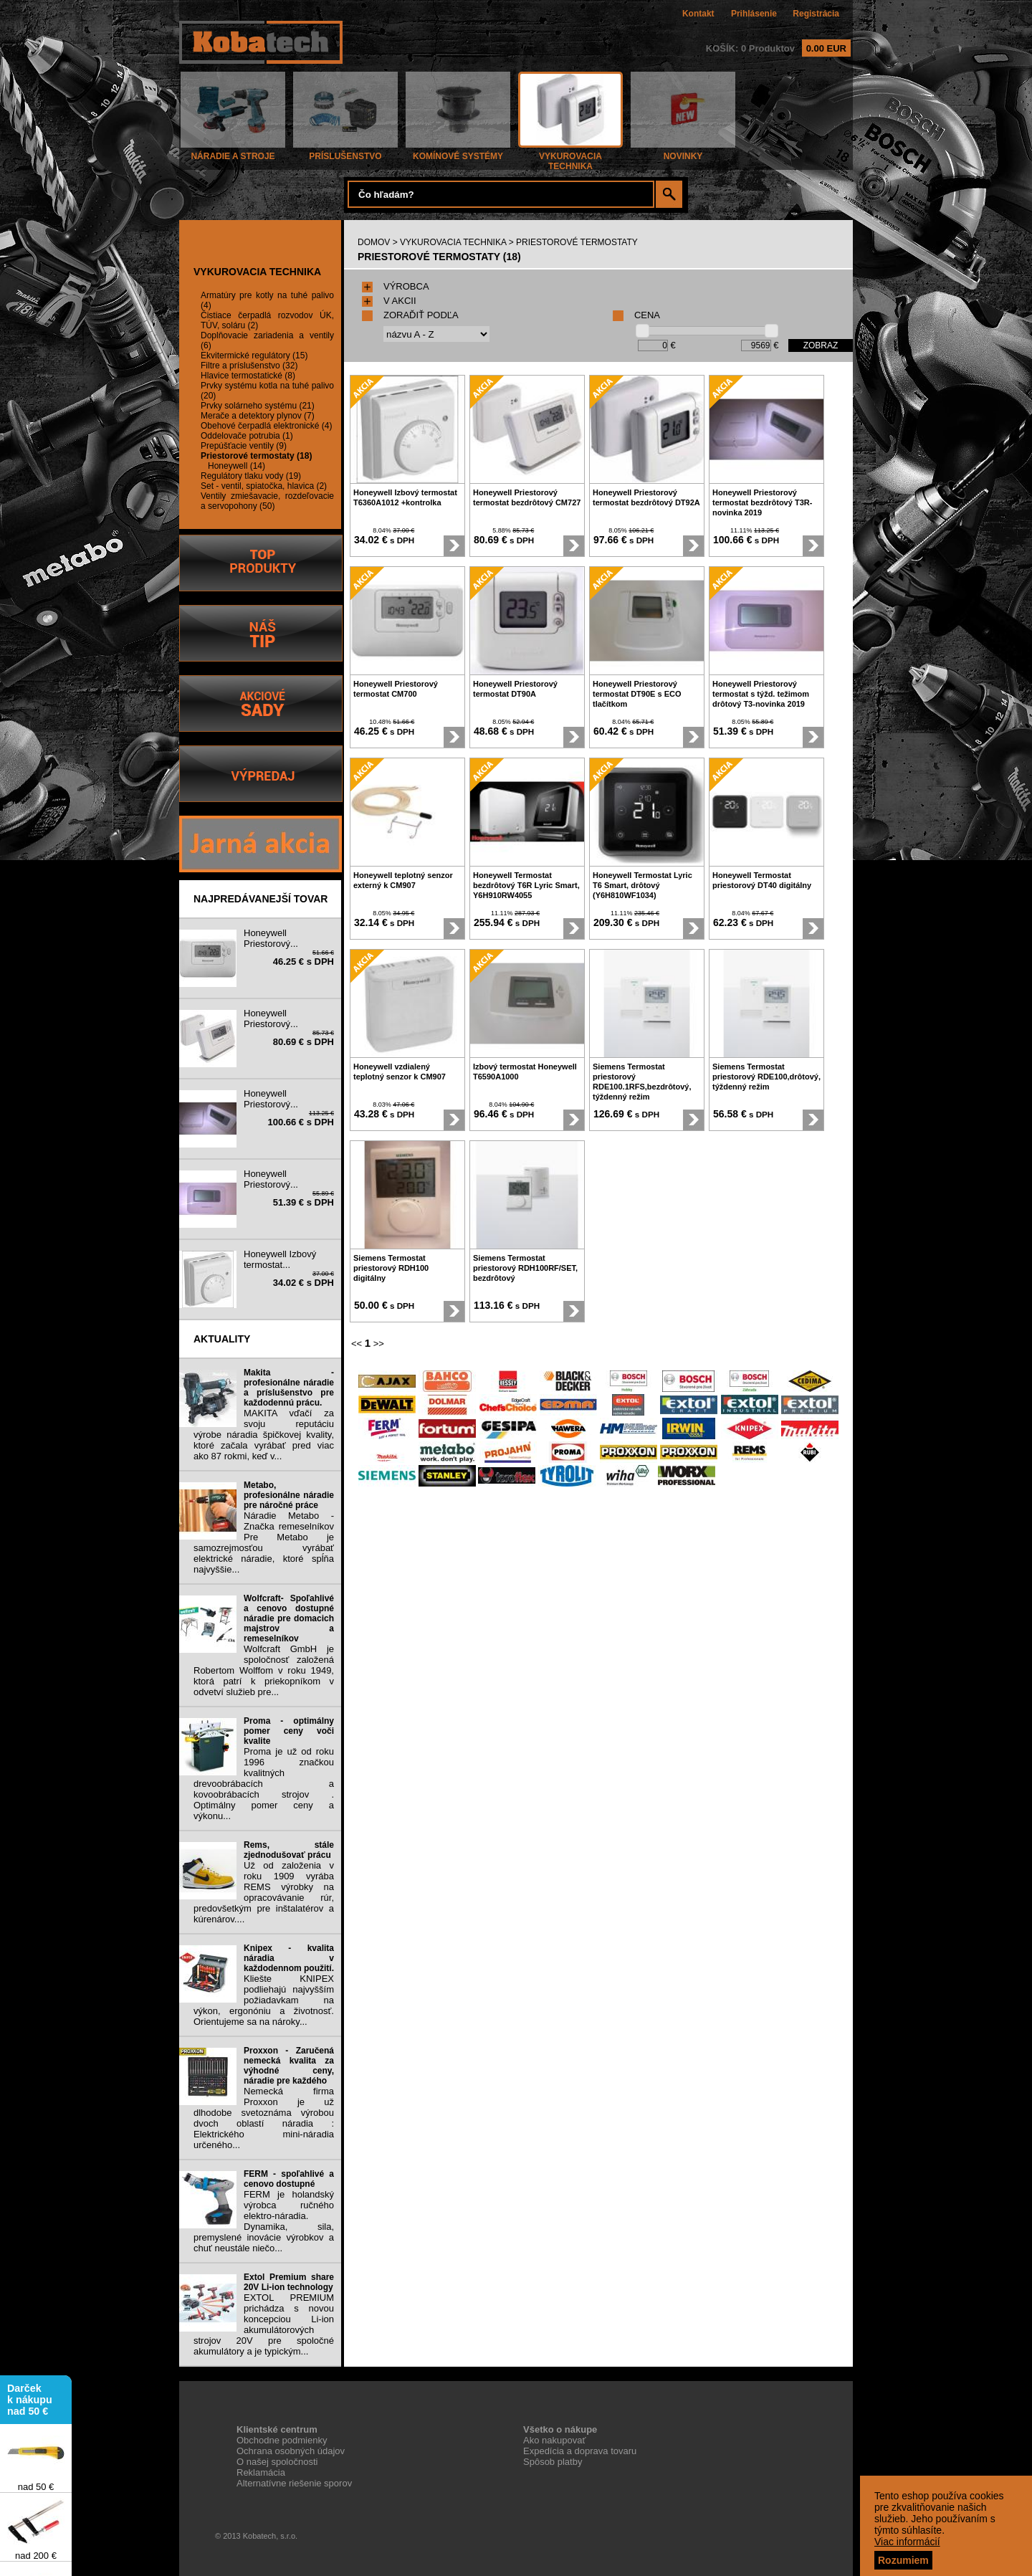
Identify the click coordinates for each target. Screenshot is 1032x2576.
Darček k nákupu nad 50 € (29, 2405)
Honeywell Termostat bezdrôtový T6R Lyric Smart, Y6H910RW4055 (526, 885)
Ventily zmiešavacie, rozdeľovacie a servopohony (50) (267, 501)
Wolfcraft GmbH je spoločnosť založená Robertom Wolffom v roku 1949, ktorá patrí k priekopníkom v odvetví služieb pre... (264, 1670)
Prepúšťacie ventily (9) (244, 446)
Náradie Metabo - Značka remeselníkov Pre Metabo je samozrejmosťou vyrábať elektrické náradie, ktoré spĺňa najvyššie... (264, 1542)
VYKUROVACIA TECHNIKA (570, 157)
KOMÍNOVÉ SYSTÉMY (458, 152)
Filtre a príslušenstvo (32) (249, 366)
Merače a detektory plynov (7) (258, 416)
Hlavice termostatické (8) (248, 376)
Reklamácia (260, 2472)
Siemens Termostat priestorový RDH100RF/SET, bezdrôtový (525, 1268)
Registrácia (816, 14)
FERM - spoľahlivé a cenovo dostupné (289, 2179)
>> (378, 1343)
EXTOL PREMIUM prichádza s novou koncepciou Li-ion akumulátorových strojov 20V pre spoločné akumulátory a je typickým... (264, 2324)
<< (356, 1343)
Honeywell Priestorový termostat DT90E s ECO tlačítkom (637, 693)
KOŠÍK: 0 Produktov (778, 48)
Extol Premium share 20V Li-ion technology (289, 2282)
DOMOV (374, 242)
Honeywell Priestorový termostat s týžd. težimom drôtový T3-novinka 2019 (760, 693)
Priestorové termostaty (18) (256, 456)
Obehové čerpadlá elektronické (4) (266, 426)
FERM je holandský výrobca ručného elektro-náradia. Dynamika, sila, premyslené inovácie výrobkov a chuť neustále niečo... (264, 2221)
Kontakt (698, 14)
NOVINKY (683, 152)
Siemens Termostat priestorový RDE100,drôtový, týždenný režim (766, 1076)
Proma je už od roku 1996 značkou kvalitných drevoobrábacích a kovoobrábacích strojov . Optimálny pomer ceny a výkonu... (264, 1783)
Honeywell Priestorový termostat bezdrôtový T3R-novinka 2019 (762, 502)
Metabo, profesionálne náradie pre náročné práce (289, 1495)
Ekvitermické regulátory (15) (254, 355)
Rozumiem (903, 2560)
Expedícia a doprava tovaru (579, 2451)
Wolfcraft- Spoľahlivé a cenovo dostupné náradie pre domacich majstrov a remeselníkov (289, 1618)
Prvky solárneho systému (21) (258, 406)
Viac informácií (907, 2541)
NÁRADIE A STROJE (233, 152)
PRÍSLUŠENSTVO (345, 152)
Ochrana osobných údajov (290, 2451)
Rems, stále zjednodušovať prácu (289, 1850)
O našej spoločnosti (276, 2461)
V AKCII (389, 300)
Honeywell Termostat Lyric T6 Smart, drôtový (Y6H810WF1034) (642, 885)
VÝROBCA (395, 286)
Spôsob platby (552, 2461)
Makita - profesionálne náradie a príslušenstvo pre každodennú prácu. (289, 1388)
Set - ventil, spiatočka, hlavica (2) (264, 486)
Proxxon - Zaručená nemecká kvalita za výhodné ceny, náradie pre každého (289, 2066)
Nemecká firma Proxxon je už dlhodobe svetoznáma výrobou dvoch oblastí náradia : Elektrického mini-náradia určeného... (264, 2118)
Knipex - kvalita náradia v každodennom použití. (289, 1958)
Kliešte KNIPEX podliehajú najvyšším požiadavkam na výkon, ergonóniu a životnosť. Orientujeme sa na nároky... (264, 2000)
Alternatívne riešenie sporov (294, 2483)
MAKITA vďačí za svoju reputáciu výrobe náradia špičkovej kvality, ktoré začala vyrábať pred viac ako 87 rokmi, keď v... (264, 1434)
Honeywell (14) (236, 466)
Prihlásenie (754, 14)
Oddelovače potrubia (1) (247, 436)
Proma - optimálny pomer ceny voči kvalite (289, 1731)
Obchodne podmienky (281, 2440)
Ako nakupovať (554, 2440)
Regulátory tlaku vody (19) (251, 476)
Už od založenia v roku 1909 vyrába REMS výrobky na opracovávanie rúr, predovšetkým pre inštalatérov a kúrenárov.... (264, 1892)
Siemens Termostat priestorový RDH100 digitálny (391, 1268)
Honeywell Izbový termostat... (280, 1259)
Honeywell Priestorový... (271, 938)
